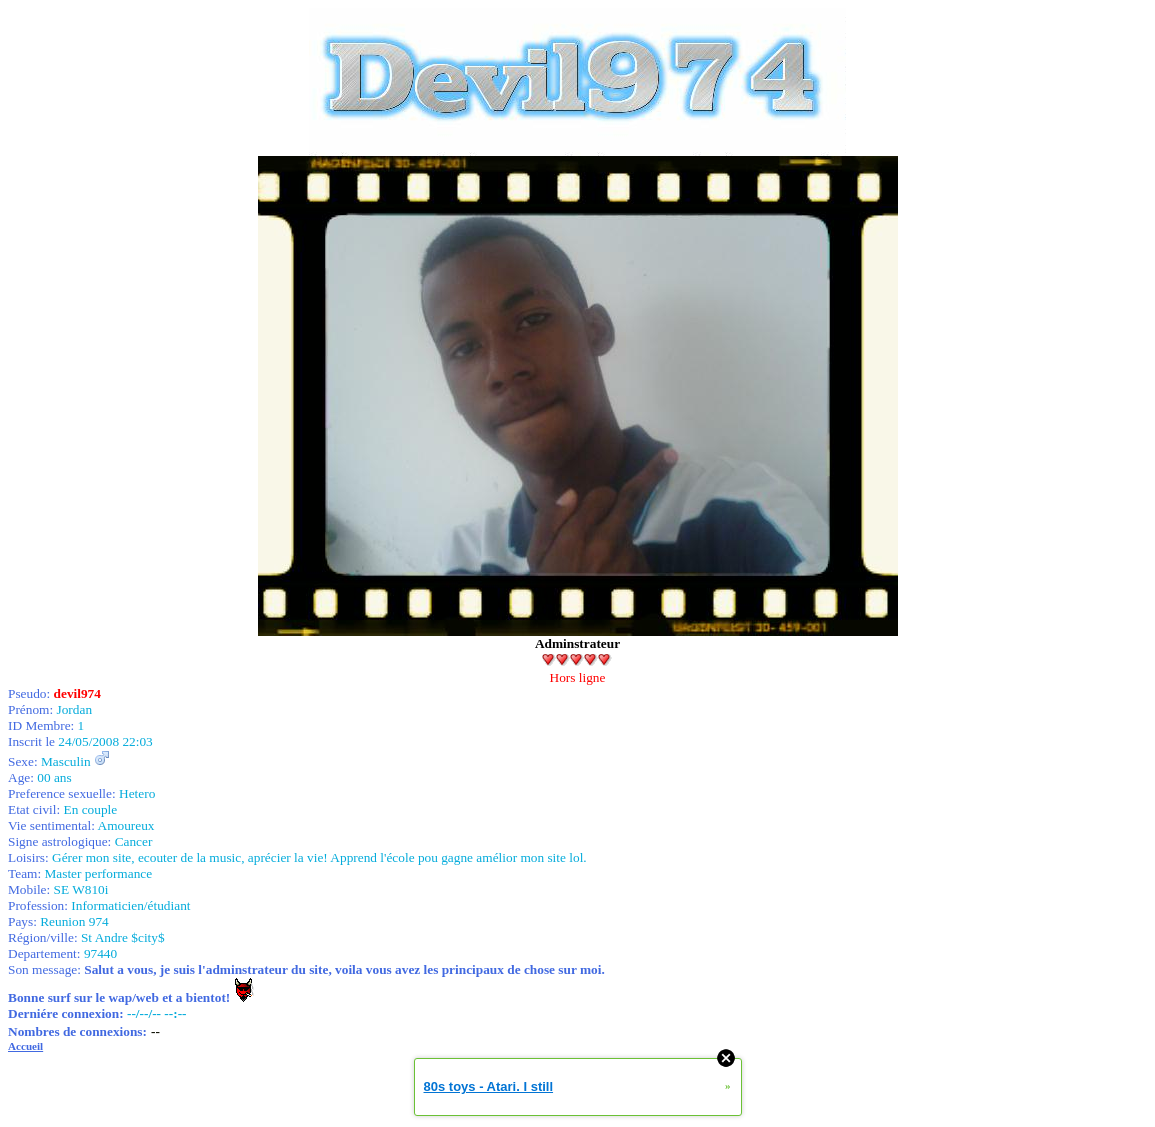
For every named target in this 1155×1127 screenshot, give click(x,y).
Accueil (25, 1046)
